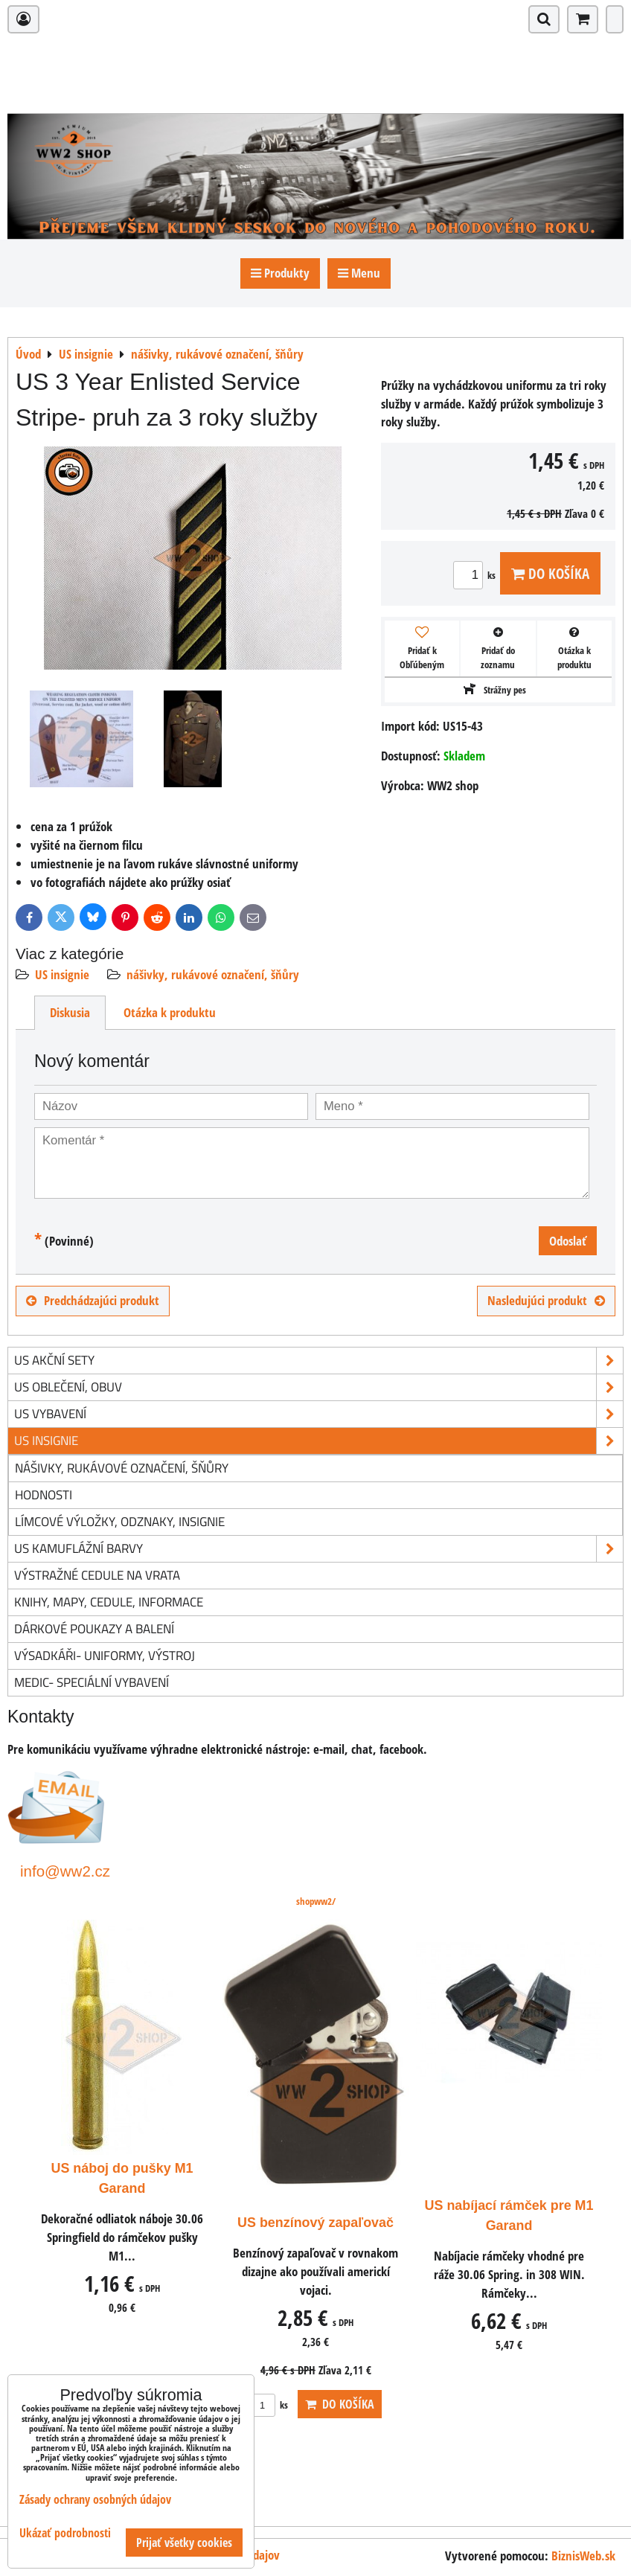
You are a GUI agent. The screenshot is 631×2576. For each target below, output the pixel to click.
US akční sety (318, 1361)
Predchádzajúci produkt (92, 1300)
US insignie (62, 974)
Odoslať (567, 1240)
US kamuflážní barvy (318, 1549)
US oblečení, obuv (318, 1387)
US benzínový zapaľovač (315, 2222)
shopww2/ (316, 1901)
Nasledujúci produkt (546, 1300)
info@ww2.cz (65, 1871)
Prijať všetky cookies (184, 2542)
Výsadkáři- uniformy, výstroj (104, 1655)
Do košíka (550, 573)
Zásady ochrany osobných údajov (95, 2499)
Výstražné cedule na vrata (97, 1575)
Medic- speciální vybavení (91, 1682)
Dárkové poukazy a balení (94, 1628)
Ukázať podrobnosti (65, 2533)
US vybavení (318, 1414)
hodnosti (43, 1494)
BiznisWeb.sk (583, 2555)
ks (476, 575)
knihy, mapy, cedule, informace (108, 1601)
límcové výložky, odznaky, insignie (120, 1521)
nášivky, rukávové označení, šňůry (212, 974)
